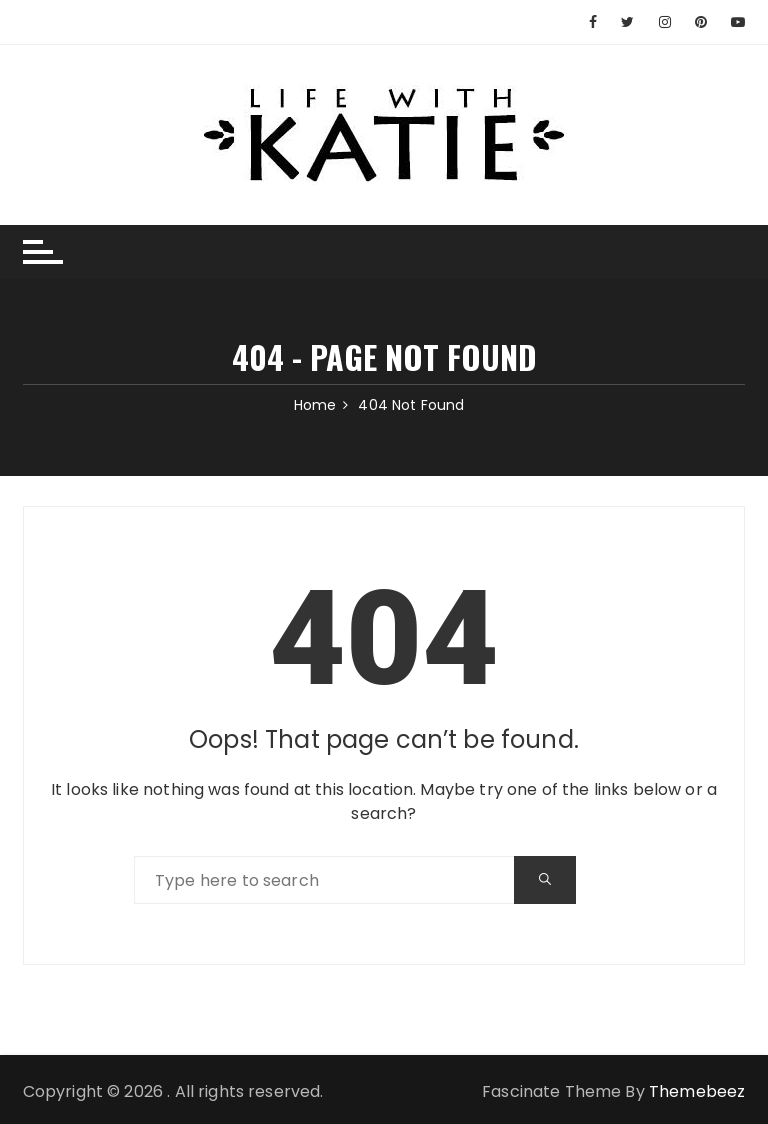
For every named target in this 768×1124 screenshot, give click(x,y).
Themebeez (697, 1091)
